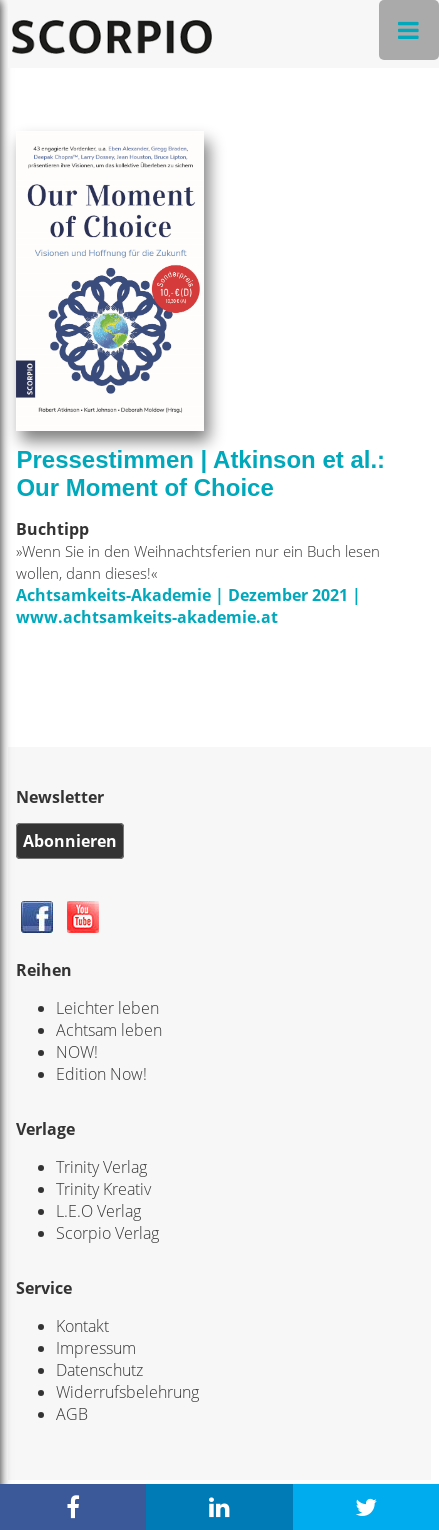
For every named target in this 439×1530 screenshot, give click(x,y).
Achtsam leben (109, 1030)
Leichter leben (107, 1008)
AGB (72, 1414)
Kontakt (82, 1326)
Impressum (96, 1348)
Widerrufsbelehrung (127, 1392)
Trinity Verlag (101, 1167)
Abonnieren (70, 841)
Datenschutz (99, 1370)
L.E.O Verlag (98, 1211)
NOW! (77, 1052)
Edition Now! (101, 1074)
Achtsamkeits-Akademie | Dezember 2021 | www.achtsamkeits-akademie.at (188, 606)
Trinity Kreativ (103, 1189)
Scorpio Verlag (107, 1233)
